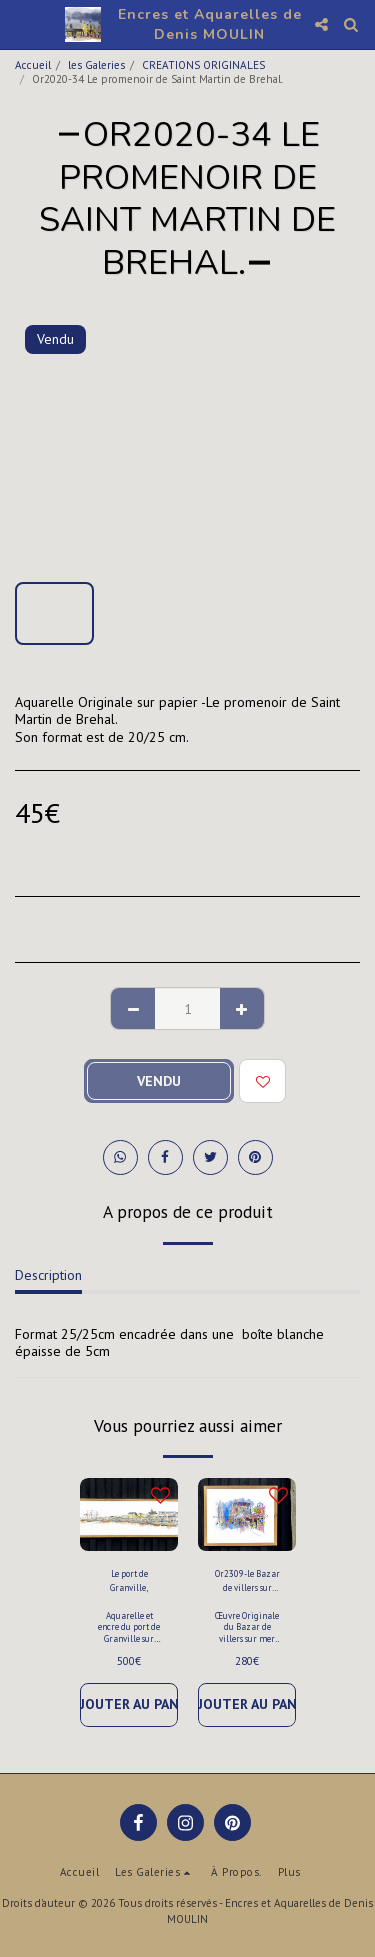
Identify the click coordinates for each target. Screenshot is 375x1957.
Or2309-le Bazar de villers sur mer (247, 1581)
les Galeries (96, 65)
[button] (22, 24)
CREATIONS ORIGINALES (203, 65)
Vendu (159, 1081)
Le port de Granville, (129, 1580)
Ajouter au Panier (129, 1704)
